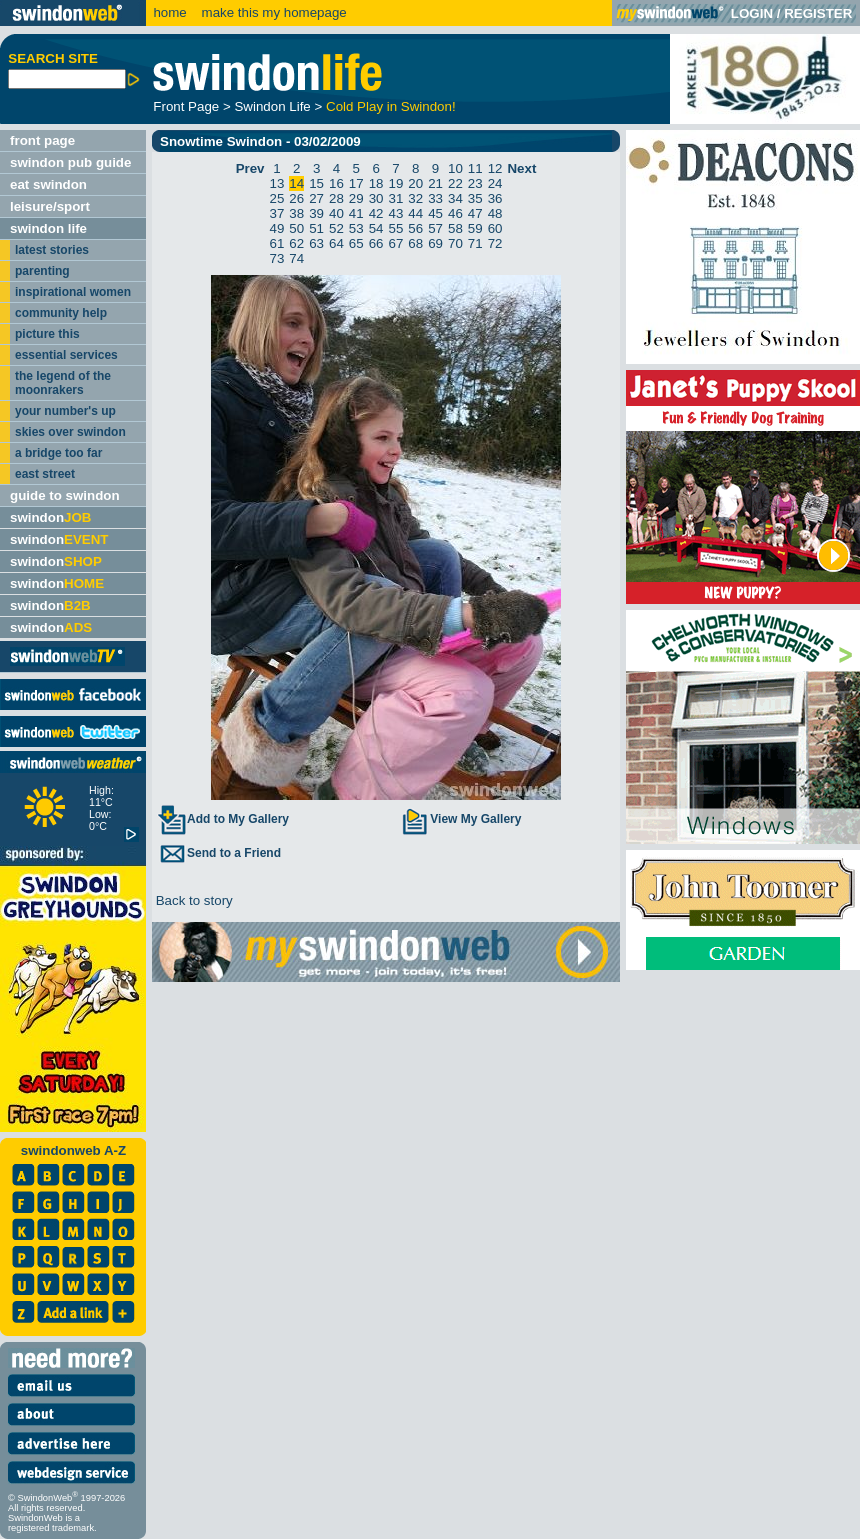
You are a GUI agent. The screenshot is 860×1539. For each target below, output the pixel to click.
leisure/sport (50, 206)
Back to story (192, 900)
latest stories (52, 250)
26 (296, 198)
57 (435, 228)
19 (396, 183)
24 (495, 183)
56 (415, 228)
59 (475, 228)
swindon (50, 517)
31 (396, 198)
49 (277, 228)
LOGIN (752, 13)
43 (396, 213)
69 (435, 243)
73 (277, 258)
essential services (66, 355)
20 (415, 183)
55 (396, 228)
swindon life (48, 228)
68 (415, 243)
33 (435, 198)
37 (277, 213)
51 (316, 228)
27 (316, 198)
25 (277, 198)
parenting (42, 271)
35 (475, 198)
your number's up (65, 411)
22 (455, 183)
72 (495, 243)
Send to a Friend (219, 853)
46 (455, 213)
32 (415, 198)
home (169, 12)
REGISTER (818, 13)
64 (336, 243)
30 (376, 198)
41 (356, 213)
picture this (47, 334)
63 (316, 243)
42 (376, 213)
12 (495, 168)
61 (277, 243)
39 (316, 213)
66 (376, 243)
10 (455, 168)
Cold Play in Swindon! (391, 106)
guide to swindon (65, 495)
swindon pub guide (70, 162)
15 (316, 183)
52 (336, 228)
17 (356, 183)
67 (396, 243)
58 (455, 228)
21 (435, 183)
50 (296, 228)
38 (296, 213)
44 (415, 213)
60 (495, 228)
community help (61, 313)
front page (42, 140)
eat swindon (48, 184)
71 (475, 243)
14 (296, 183)
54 (376, 228)
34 (455, 198)
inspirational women (73, 292)
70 (455, 243)
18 (376, 183)
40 (336, 213)
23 (475, 183)
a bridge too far (58, 453)
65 (356, 243)
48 (495, 213)
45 (435, 213)
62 (296, 243)
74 (296, 258)
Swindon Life (272, 106)
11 (475, 168)
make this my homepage (272, 12)
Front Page (186, 106)
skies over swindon (70, 432)
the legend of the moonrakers (63, 383)
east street (45, 474)
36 (495, 198)
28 (336, 198)
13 (277, 183)
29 (356, 198)
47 (475, 213)
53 (356, 228)
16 (336, 183)
